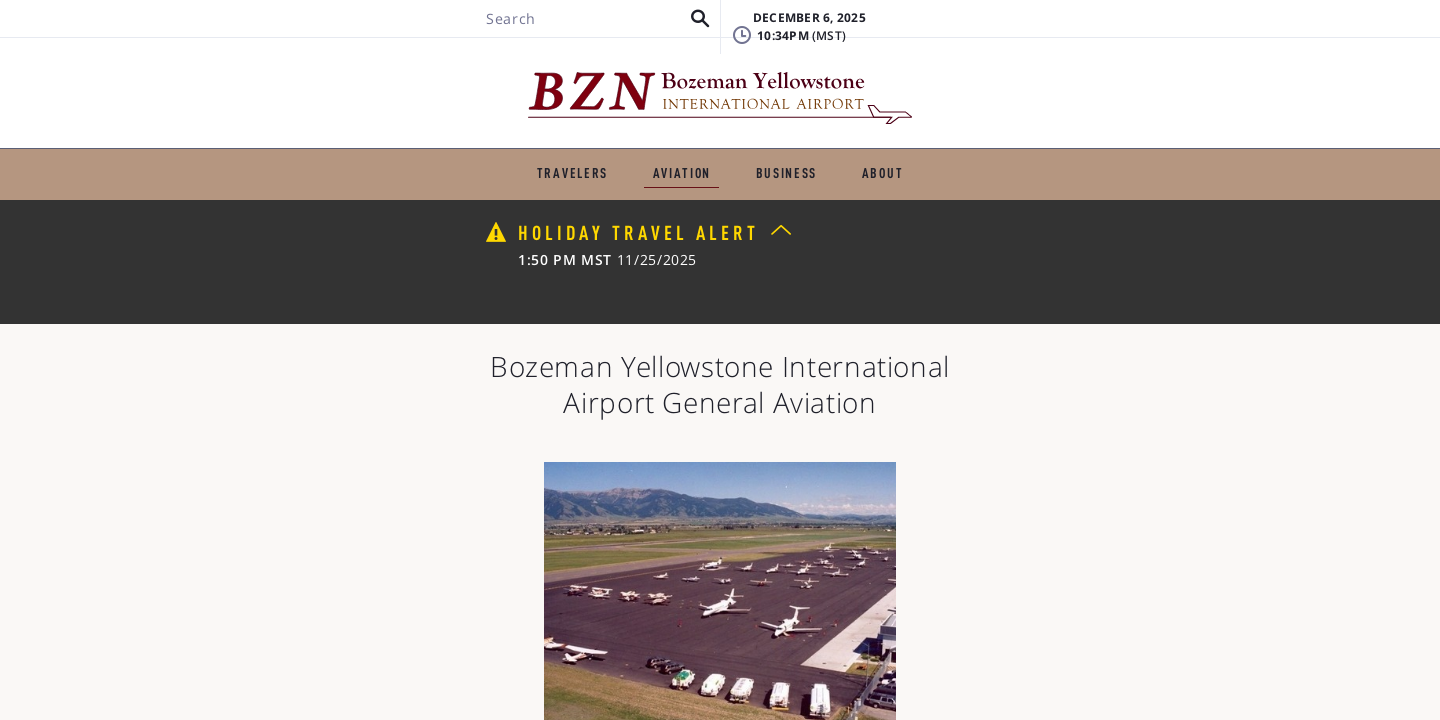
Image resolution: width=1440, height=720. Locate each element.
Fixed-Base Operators (320, 196)
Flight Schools (491, 196)
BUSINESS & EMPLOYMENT (773, 145)
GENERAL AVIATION (565, 145)
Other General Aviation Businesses (1009, 228)
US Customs (468, 228)
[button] (404, 73)
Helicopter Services (958, 196)
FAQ (1041, 64)
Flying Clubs (800, 228)
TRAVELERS (416, 145)
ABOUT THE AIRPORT (986, 145)
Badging (1221, 34)
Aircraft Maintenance (770, 196)
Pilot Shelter (334, 228)
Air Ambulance (1123, 196)
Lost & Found (1075, 34)
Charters (618, 196)
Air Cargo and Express (634, 228)
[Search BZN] (296, 73)
